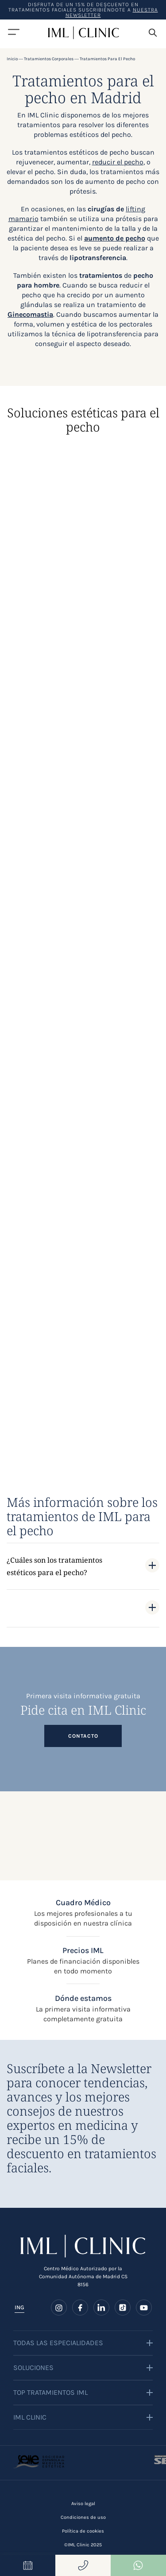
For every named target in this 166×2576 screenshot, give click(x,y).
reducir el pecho (117, 162)
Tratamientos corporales (48, 59)
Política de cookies (83, 2531)
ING (19, 2307)
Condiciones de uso (83, 2517)
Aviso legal (83, 2503)
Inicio (12, 59)
